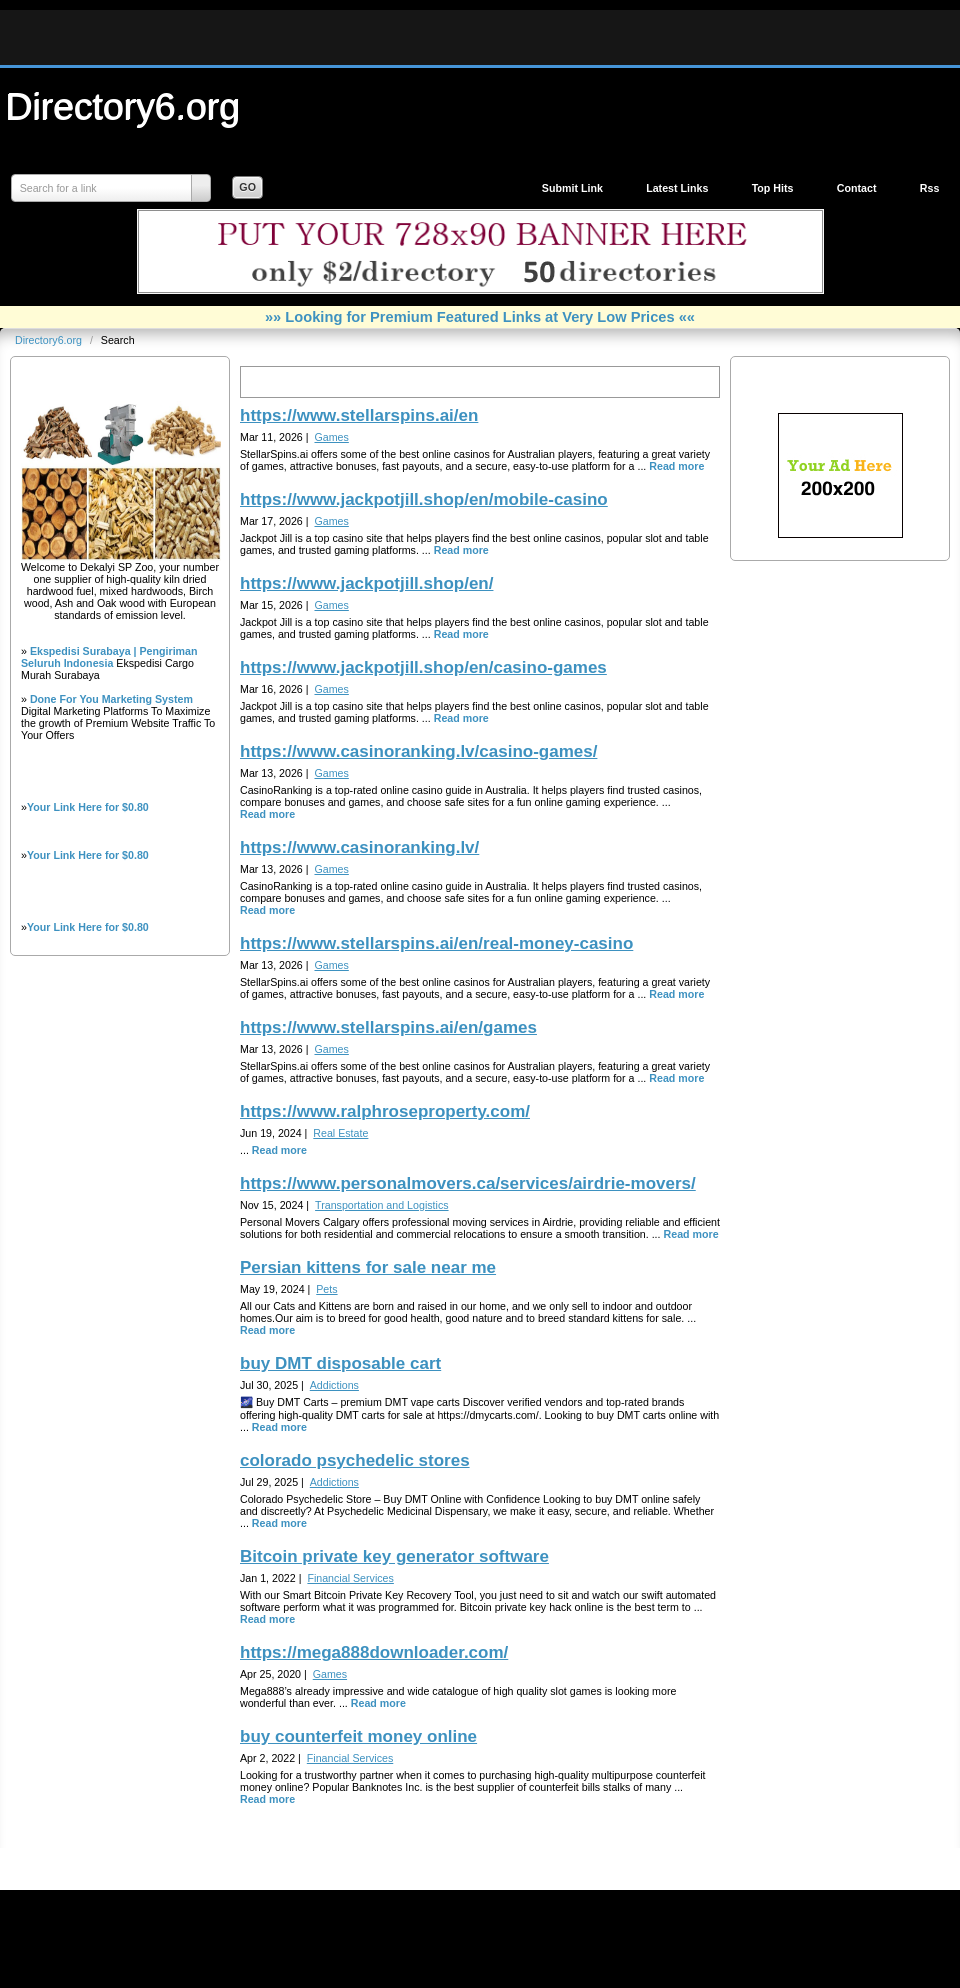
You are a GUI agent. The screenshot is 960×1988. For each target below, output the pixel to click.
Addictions (334, 1385)
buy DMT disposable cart (340, 1363)
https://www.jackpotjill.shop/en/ (366, 583)
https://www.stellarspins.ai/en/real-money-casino (436, 943)
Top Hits (773, 188)
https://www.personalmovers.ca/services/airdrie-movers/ (468, 1183)
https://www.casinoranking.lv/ (359, 847)
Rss (930, 188)
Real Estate (340, 1133)
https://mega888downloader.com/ (374, 1652)
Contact (857, 188)
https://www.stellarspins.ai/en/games (388, 1027)
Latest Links (677, 188)
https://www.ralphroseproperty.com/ (385, 1111)
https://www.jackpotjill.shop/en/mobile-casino (424, 499)
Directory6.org (123, 106)
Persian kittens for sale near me (368, 1267)
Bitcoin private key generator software (394, 1556)
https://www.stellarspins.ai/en (359, 415)
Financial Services (350, 1578)
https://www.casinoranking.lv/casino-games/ (418, 751)
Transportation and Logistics (381, 1205)
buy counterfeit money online (358, 1736)
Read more (676, 466)
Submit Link (572, 188)
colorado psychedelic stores (355, 1460)
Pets (326, 1289)
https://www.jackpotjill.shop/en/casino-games (423, 667)
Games (331, 437)
